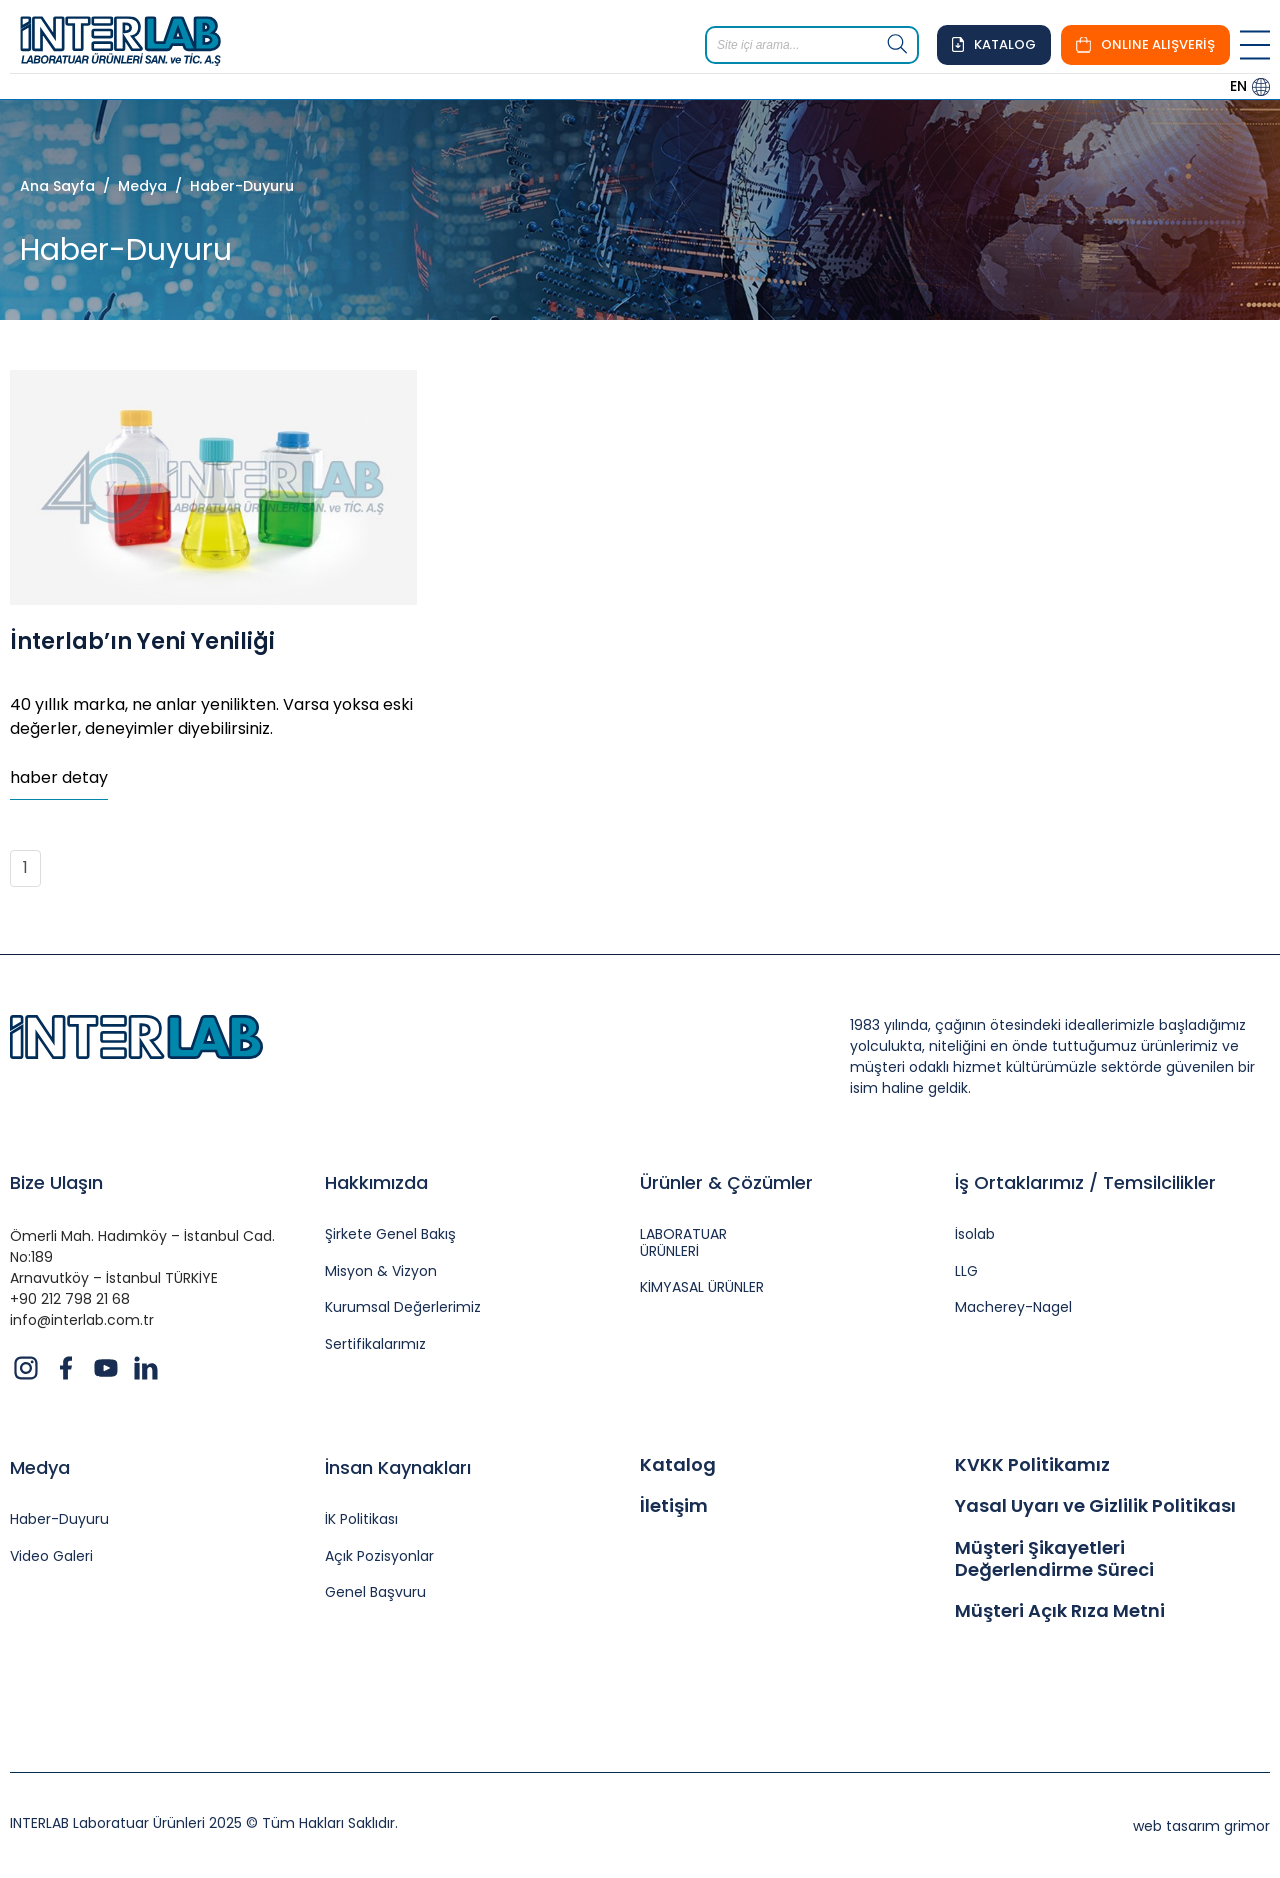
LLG (966, 1271)
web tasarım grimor (1201, 1826)
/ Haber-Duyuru (230, 186)
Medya (40, 1467)
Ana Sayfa (57, 186)
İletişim (674, 1506)
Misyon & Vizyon (381, 1271)
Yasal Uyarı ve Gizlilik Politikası (1095, 1506)
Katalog (678, 1465)
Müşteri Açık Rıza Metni (1060, 1611)
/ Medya (131, 186)
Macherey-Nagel (1013, 1307)
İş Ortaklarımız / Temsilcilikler (1085, 1182)
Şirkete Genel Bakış (390, 1234)
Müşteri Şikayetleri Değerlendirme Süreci (1054, 1558)
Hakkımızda (376, 1182)
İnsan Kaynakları (398, 1467)
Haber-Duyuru (59, 1519)
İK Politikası (361, 1519)
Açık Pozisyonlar (379, 1556)
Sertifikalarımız (375, 1344)
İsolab (975, 1234)
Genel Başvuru (375, 1592)
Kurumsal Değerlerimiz (403, 1307)
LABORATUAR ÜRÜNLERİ (683, 1243)
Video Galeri (51, 1556)
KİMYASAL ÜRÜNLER (702, 1287)
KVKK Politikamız (1032, 1465)
